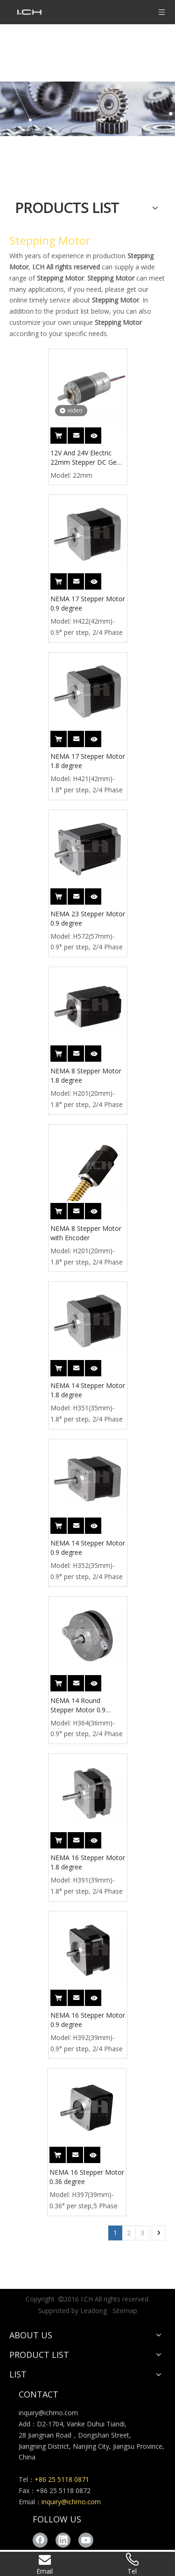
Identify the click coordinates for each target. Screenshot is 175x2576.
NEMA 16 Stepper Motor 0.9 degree (87, 2020)
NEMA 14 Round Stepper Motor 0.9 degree (77, 1705)
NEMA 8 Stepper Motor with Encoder (85, 1233)
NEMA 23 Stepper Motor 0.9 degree (87, 918)
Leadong (93, 2310)
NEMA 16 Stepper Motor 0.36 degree (86, 2177)
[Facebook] (40, 2540)
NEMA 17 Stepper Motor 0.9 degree (87, 603)
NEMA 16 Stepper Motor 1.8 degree (87, 1862)
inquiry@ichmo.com (48, 2412)
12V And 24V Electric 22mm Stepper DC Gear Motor (86, 457)
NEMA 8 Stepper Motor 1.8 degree (85, 1075)
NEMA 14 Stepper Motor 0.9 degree (87, 1548)
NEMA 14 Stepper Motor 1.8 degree (87, 1390)
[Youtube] (85, 2540)
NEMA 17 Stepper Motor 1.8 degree (87, 761)
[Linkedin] (63, 2540)
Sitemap (124, 2310)
